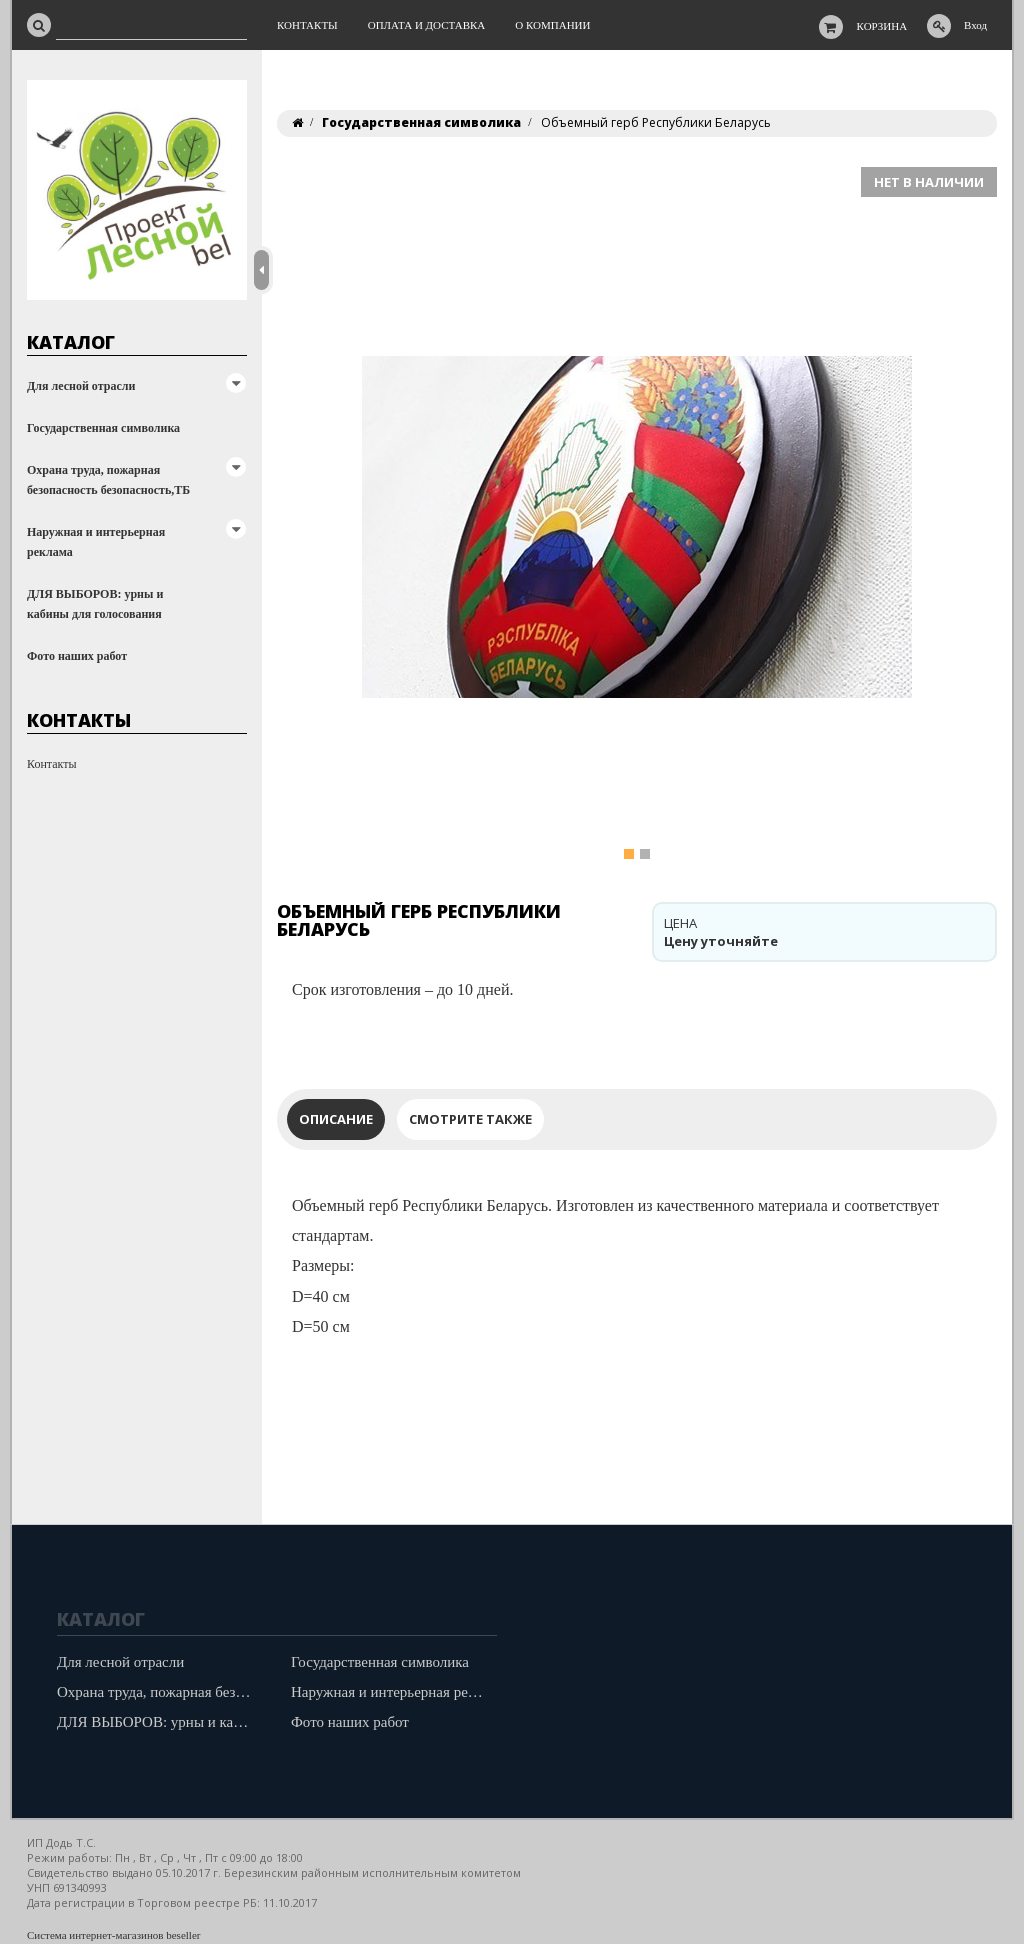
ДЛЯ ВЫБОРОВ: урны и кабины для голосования (95, 604)
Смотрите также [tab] (470, 1119)
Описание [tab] (336, 1119)
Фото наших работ (77, 656)
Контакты (52, 764)
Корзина (882, 26)
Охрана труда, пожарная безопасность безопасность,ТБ (108, 480)
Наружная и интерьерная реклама (96, 542)
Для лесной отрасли (81, 386)
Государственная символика (103, 428)
